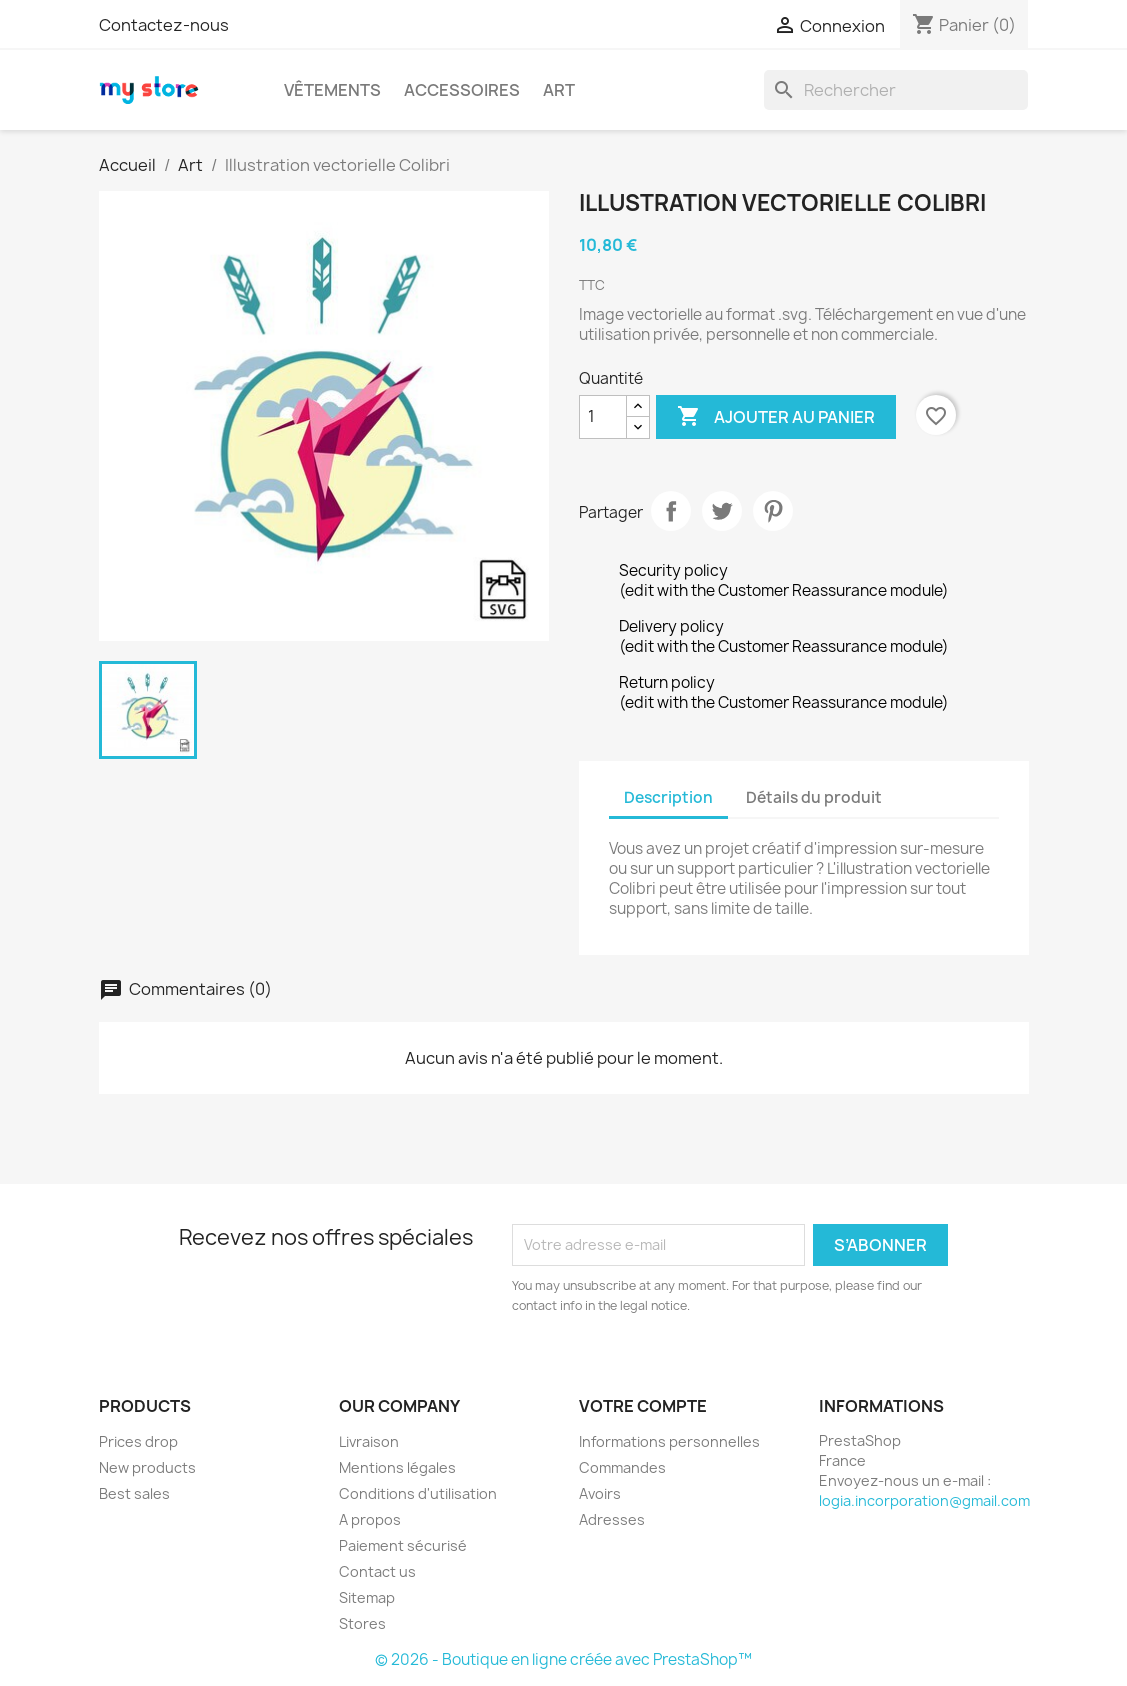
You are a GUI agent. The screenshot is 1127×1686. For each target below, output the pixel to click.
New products (147, 1467)
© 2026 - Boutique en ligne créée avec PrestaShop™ (563, 1659)
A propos (370, 1519)
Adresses (612, 1519)
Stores (362, 1623)
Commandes (622, 1467)
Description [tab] (668, 797)
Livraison (369, 1441)
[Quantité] (603, 417)
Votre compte (643, 1406)
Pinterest (773, 511)
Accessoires (462, 90)
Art (559, 90)
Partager (671, 511)
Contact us (377, 1571)
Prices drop (138, 1441)
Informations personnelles (669, 1441)
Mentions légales (397, 1467)
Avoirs (600, 1493)
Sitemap (367, 1597)
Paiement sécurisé (403, 1545)
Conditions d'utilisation (418, 1493)
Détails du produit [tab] (814, 797)
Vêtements (332, 90)
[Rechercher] (896, 90)
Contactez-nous (164, 25)
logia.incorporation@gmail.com (924, 1500)
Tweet (722, 511)
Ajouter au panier (776, 417)
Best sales (134, 1493)
